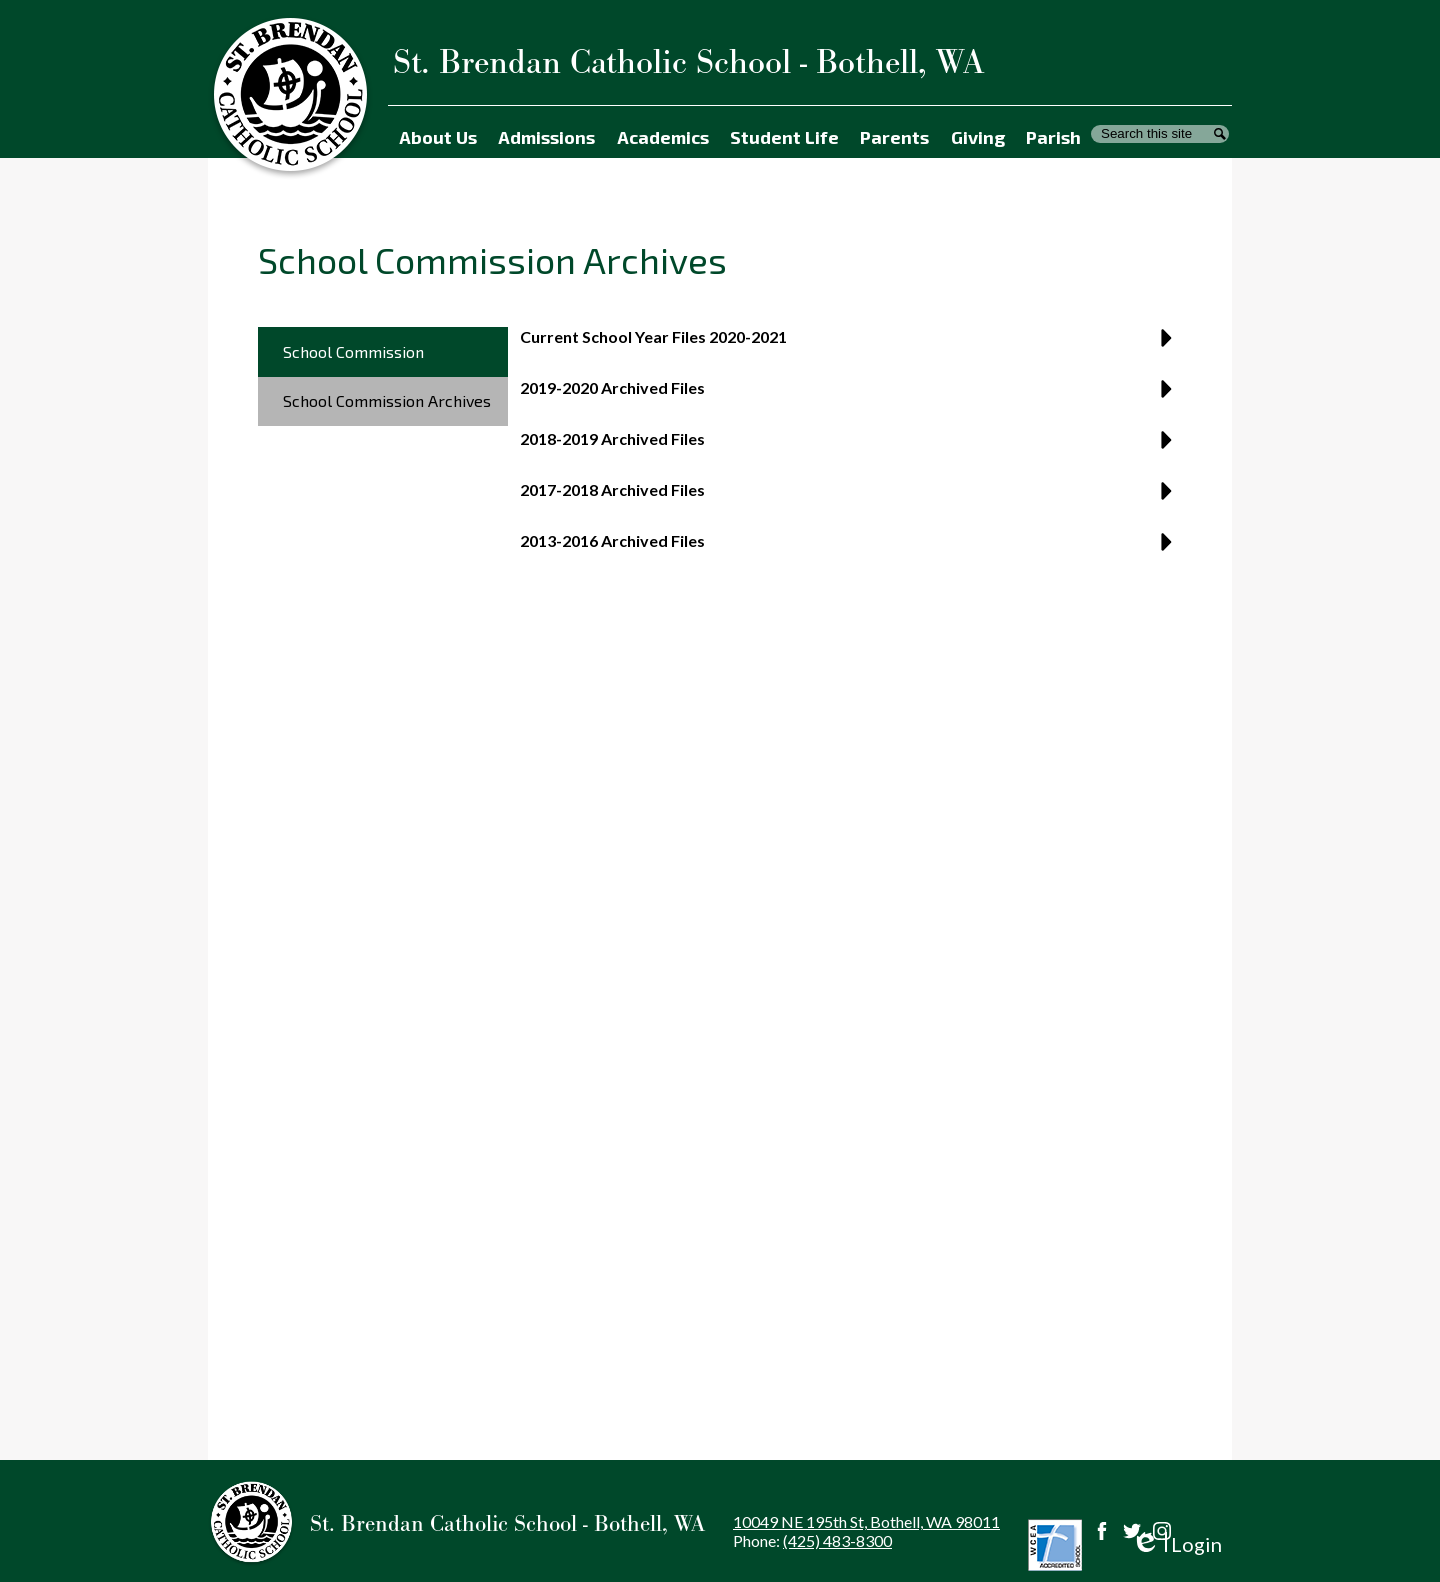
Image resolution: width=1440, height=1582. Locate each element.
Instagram (1162, 1531)
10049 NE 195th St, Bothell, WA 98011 (866, 1521)
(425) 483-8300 (837, 1540)
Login (1176, 1544)
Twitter (1132, 1531)
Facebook (1102, 1531)
